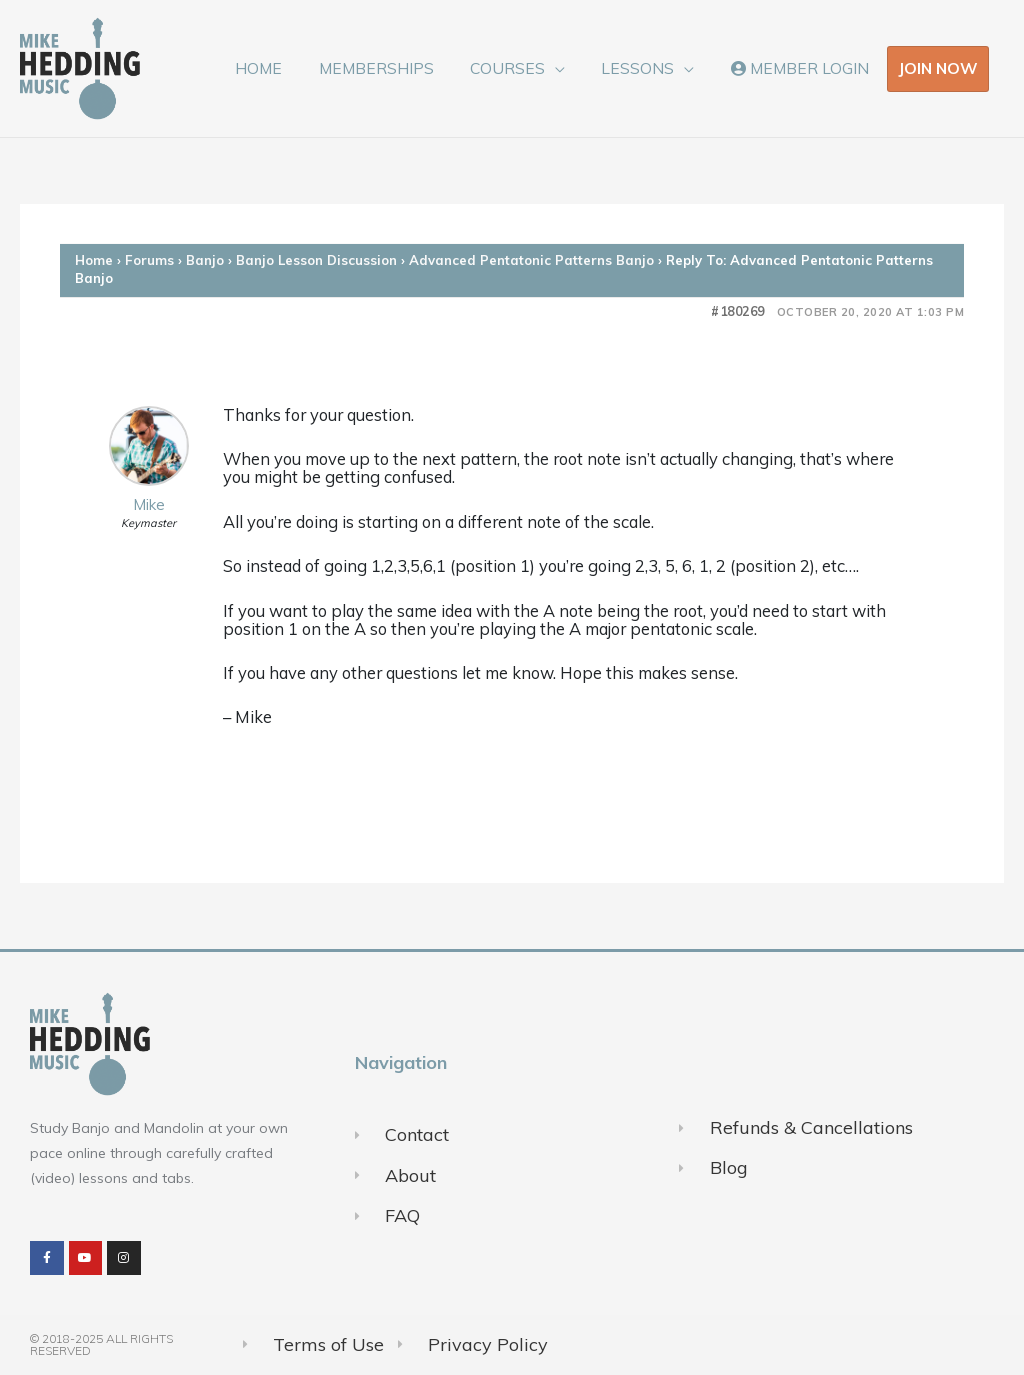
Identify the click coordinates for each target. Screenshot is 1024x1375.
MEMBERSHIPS (393, 68)
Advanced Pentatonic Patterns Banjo (531, 260)
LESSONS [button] (645, 68)
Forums (149, 260)
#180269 (738, 311)
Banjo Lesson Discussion (316, 260)
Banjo (205, 260)
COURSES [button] (520, 68)
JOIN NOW (938, 68)
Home (94, 260)
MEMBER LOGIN (802, 68)
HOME (281, 68)
